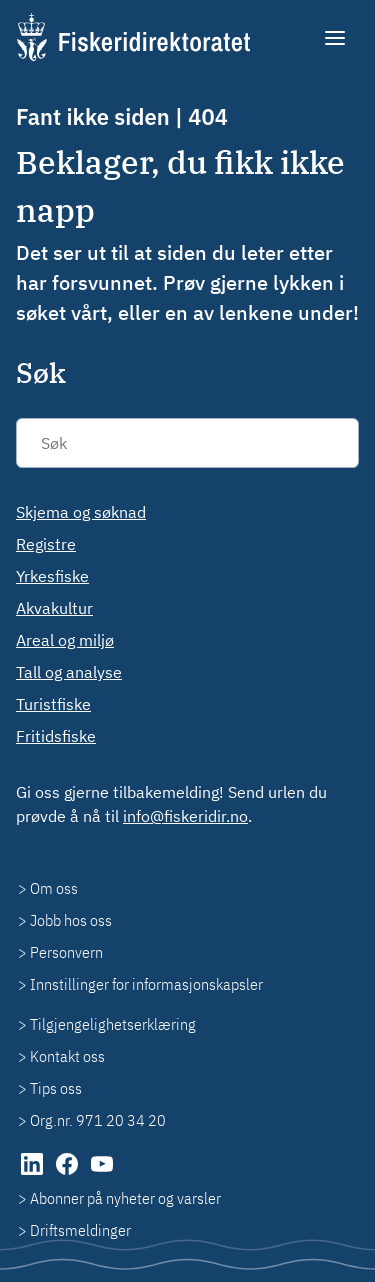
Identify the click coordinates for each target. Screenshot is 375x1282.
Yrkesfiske (52, 576)
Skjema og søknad (81, 512)
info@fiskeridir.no (185, 816)
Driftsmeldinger (80, 1230)
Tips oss (56, 1088)
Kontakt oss (67, 1056)
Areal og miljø (65, 640)
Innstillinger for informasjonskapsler (146, 984)
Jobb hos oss (71, 920)
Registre (46, 544)
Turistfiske (53, 704)
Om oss (54, 888)
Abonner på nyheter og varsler (125, 1198)
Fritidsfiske (56, 736)
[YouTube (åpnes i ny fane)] (102, 1174)
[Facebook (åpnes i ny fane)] (68, 1174)
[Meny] (336, 38)
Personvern (66, 952)
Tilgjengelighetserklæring (113, 1024)
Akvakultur (54, 608)
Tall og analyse (69, 672)
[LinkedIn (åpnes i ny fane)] (33, 1174)
